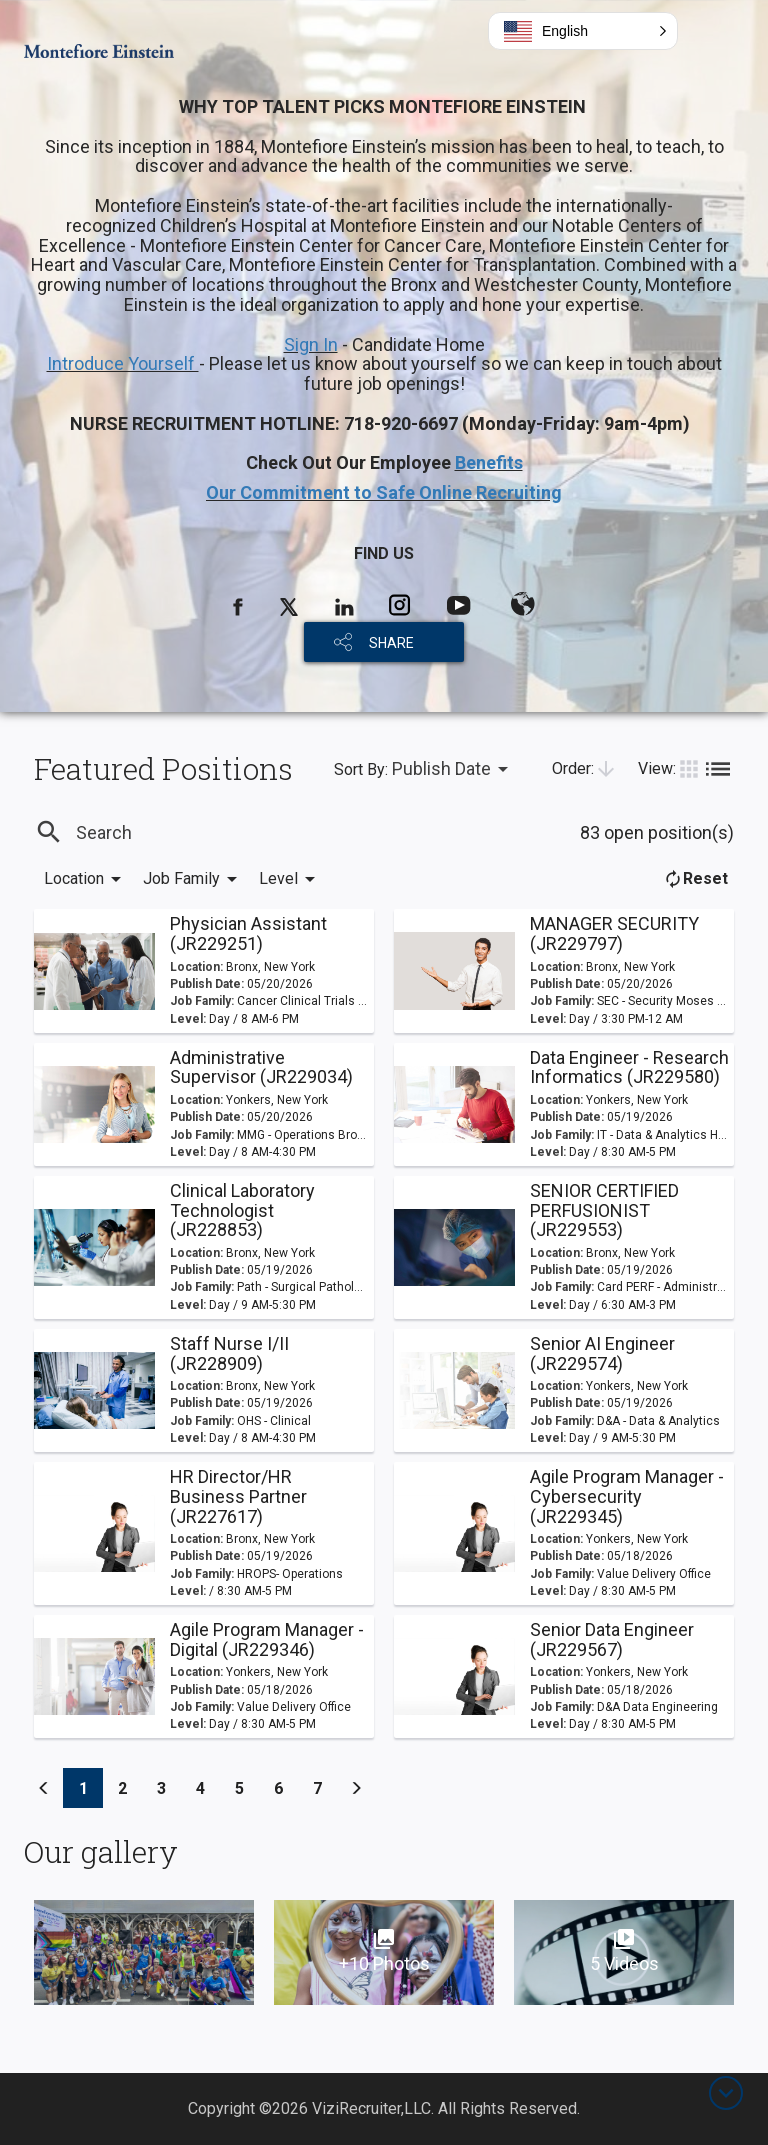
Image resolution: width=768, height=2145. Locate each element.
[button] (583, 31)
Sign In (311, 344)
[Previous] (44, 1788)
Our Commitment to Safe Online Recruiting (384, 492)
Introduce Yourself (123, 363)
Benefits (489, 462)
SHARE (391, 643)
